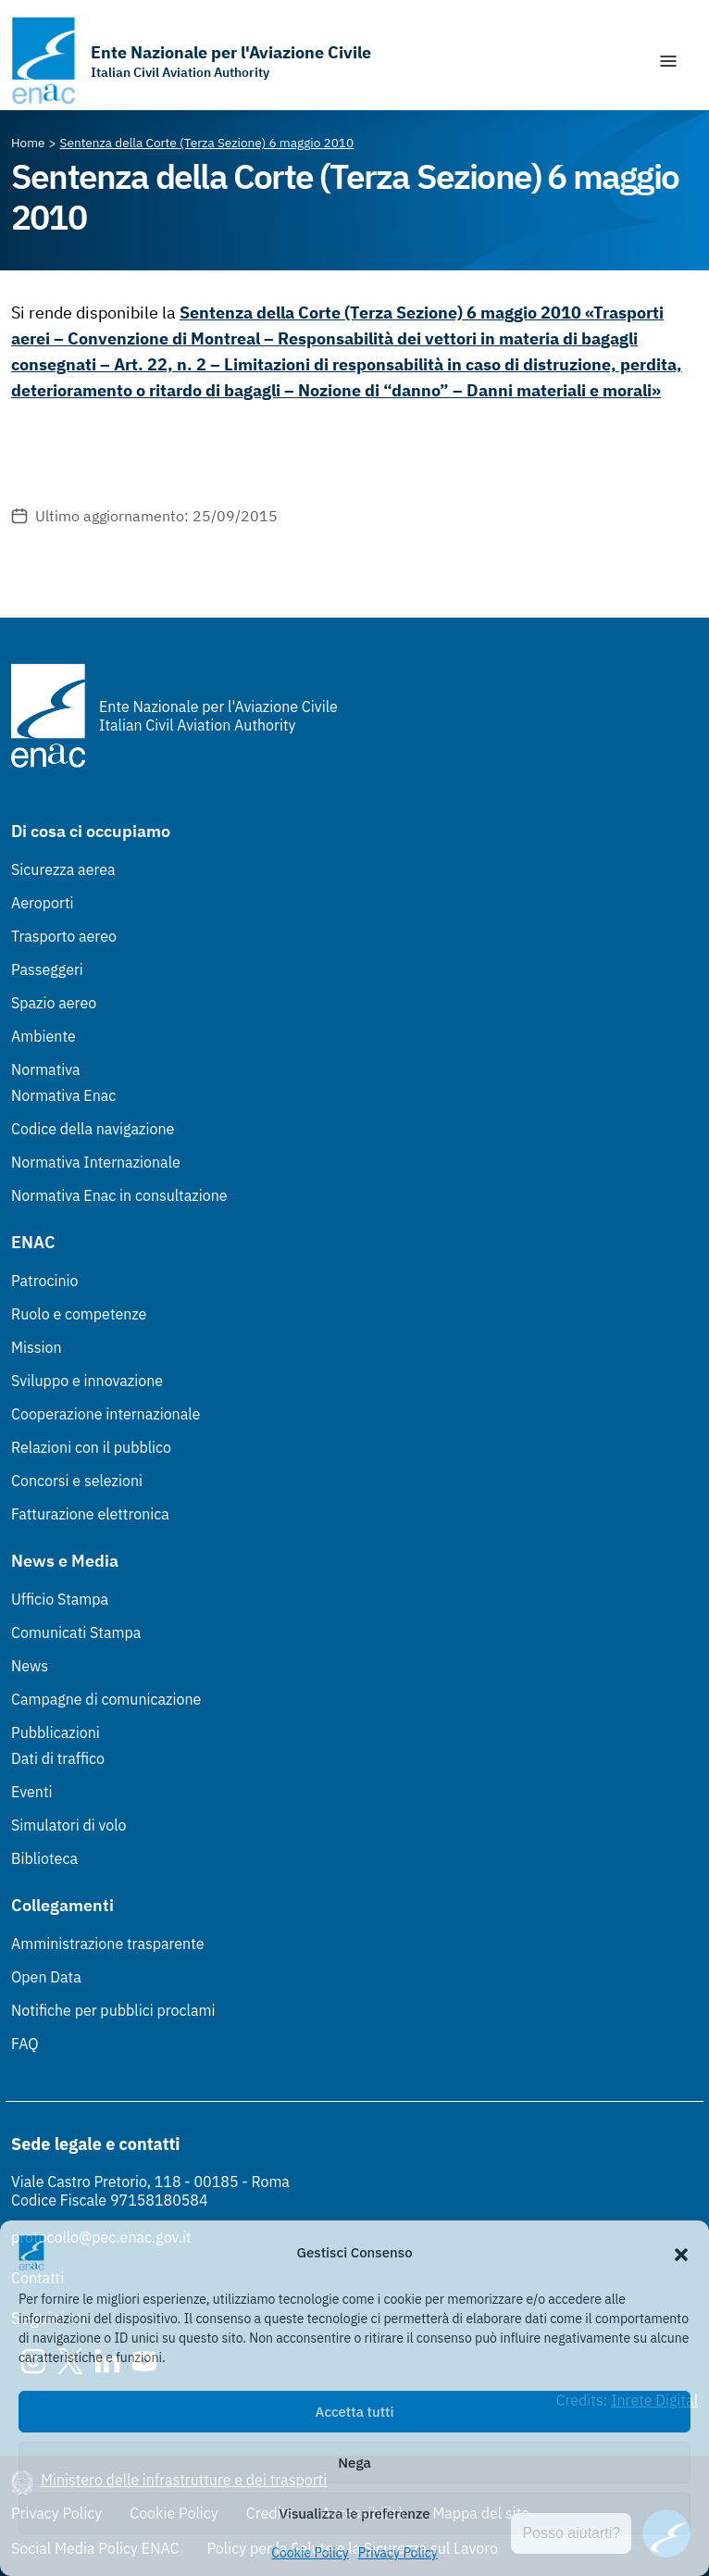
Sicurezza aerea (63, 869)
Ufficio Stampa (59, 1599)
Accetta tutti (355, 2411)
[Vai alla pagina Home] (28, 142)
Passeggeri (47, 969)
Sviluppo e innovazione (87, 1380)
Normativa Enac (63, 1095)
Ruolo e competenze (78, 1314)
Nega (354, 2462)
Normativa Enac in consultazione (119, 1195)
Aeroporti (42, 903)
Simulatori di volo (68, 1825)
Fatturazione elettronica (90, 1514)
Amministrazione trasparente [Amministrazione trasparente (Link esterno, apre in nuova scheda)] (108, 1943)
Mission (36, 1347)
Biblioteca (44, 1858)
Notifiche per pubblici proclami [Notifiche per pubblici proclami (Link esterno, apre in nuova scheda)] (113, 2010)
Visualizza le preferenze (355, 2513)
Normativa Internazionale (95, 1162)
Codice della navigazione (92, 1128)
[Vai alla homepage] (191, 60)
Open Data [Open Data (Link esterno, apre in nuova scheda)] (46, 1977)
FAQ (25, 2043)
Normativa (46, 1069)
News (29, 1666)
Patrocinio (45, 1280)
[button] (681, 2253)
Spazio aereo (53, 1003)
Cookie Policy (310, 2553)
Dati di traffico (58, 1758)
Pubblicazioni (55, 1732)
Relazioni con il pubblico (91, 1447)
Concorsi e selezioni (77, 1480)
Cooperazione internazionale (105, 1414)
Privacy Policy (398, 2553)
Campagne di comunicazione (106, 1699)
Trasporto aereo (64, 936)
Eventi (32, 1791)
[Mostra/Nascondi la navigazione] (668, 61)
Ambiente (43, 1036)
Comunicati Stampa (76, 1632)
